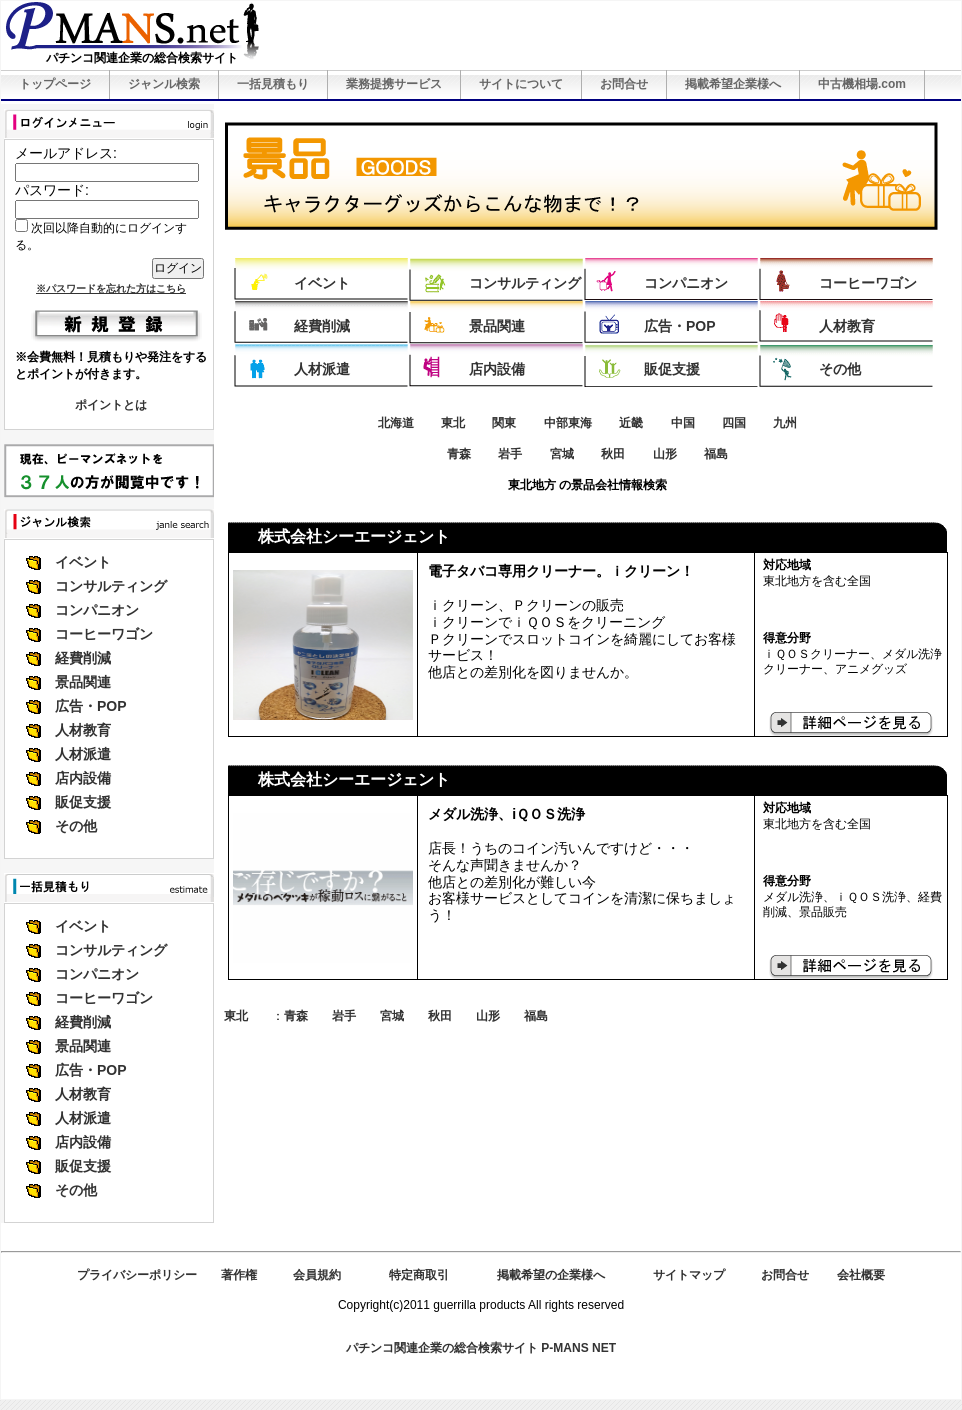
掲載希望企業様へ (733, 84)
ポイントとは (111, 405)
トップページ (55, 84)
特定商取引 (419, 1275)
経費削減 (83, 658)
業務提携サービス (394, 84)
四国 (734, 423)
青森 (459, 454)
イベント (83, 562)
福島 (716, 454)
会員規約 (317, 1275)
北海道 (396, 423)
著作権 (239, 1275)
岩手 (510, 454)
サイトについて (521, 84)
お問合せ (624, 84)
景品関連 (83, 682)
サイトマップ (689, 1275)
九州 (785, 423)
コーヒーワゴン (104, 634)
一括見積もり (273, 84)
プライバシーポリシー (137, 1275)
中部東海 (568, 423)
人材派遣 (83, 754)
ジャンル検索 (164, 84)
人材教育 (83, 730)
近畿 (631, 423)
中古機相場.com (862, 84)
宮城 (562, 454)
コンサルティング (111, 586)
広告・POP (91, 706)
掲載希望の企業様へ (551, 1275)
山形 (665, 454)
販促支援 (83, 802)
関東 (504, 423)
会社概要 (861, 1275)
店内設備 (83, 778)
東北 (453, 423)
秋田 (613, 454)
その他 (76, 826)
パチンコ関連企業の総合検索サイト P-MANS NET (481, 1348)
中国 (683, 423)
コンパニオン (97, 610)
